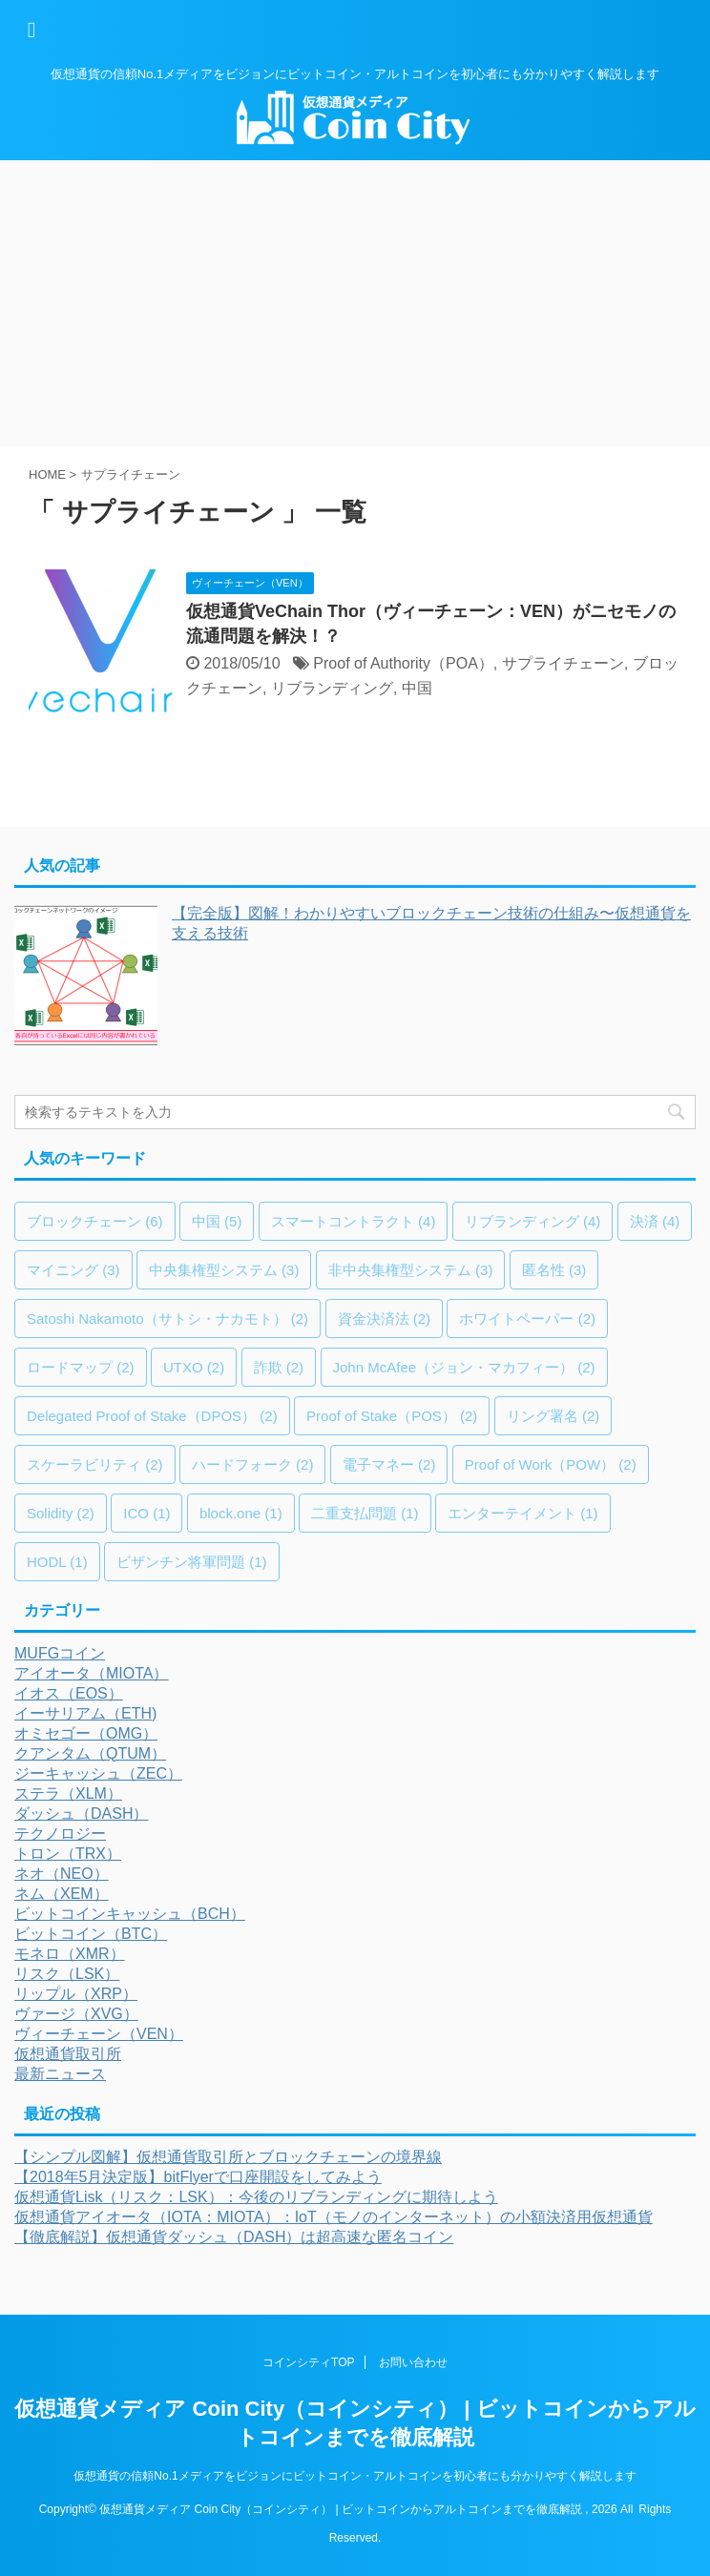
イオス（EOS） (68, 1693)
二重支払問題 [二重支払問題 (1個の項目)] (365, 1513)
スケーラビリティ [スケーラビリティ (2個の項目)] (95, 1464)
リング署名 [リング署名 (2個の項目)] (553, 1416)
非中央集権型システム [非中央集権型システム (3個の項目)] (410, 1270)
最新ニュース (60, 2074)
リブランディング (332, 688)
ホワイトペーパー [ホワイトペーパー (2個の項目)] (527, 1318)
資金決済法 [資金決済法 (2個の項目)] (384, 1318)
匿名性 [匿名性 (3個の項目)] (554, 1270)
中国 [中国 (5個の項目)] (217, 1221)
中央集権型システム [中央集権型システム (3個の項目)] (224, 1270)
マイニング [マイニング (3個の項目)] (73, 1270)
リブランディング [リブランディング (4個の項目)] (533, 1221)
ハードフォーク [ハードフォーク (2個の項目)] (253, 1464)
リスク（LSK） (66, 1974)
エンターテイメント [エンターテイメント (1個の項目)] (523, 1513)
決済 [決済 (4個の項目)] (655, 1221)
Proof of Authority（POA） (403, 663)
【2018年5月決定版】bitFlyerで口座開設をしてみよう (198, 2177)
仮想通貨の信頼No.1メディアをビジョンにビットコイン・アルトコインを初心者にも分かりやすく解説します (354, 2476)
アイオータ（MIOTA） (91, 1673)
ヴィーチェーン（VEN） (98, 2034)
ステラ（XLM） (68, 1793)
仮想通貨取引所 (67, 2054)
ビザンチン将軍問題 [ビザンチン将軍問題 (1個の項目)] (191, 1562)
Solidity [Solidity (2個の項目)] (60, 1513)
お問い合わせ (413, 2362)
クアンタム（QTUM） (90, 1753)
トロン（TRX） (67, 1853)
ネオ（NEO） (61, 1873)
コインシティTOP (308, 2362)
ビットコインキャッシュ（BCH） (129, 1914)
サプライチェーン (563, 663)
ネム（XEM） (61, 1894)
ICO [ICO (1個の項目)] (146, 1513)
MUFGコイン (59, 1653)
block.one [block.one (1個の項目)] (240, 1513)
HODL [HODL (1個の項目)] (57, 1562)
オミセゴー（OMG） (85, 1733)
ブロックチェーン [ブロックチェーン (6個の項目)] (95, 1221)
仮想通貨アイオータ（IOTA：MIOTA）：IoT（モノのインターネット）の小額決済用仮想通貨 (333, 2217)
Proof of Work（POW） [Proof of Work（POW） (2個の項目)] (551, 1464)
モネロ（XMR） (69, 1954)
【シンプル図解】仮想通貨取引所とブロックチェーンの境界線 (228, 2157)
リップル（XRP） (75, 1994)
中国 (417, 688)
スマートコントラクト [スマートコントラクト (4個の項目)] (353, 1221)
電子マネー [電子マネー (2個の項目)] (389, 1464)
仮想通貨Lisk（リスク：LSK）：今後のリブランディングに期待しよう (256, 2197)
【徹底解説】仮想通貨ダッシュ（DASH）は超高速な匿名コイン (233, 2237)
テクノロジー (60, 1833)
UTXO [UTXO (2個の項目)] (193, 1367)
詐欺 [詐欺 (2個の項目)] (279, 1367)
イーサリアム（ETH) (85, 1713)
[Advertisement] (355, 303)
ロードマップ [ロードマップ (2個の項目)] (81, 1367)
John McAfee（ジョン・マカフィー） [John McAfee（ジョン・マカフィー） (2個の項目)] (464, 1367)
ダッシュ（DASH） (81, 1813)
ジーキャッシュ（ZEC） (98, 1773)
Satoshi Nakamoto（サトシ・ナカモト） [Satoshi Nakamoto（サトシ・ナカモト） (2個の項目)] (167, 1318)
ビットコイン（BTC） (90, 1934)
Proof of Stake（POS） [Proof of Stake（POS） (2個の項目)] (391, 1416)
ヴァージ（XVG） (76, 2014)
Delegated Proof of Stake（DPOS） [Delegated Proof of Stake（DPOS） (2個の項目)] (152, 1416)
